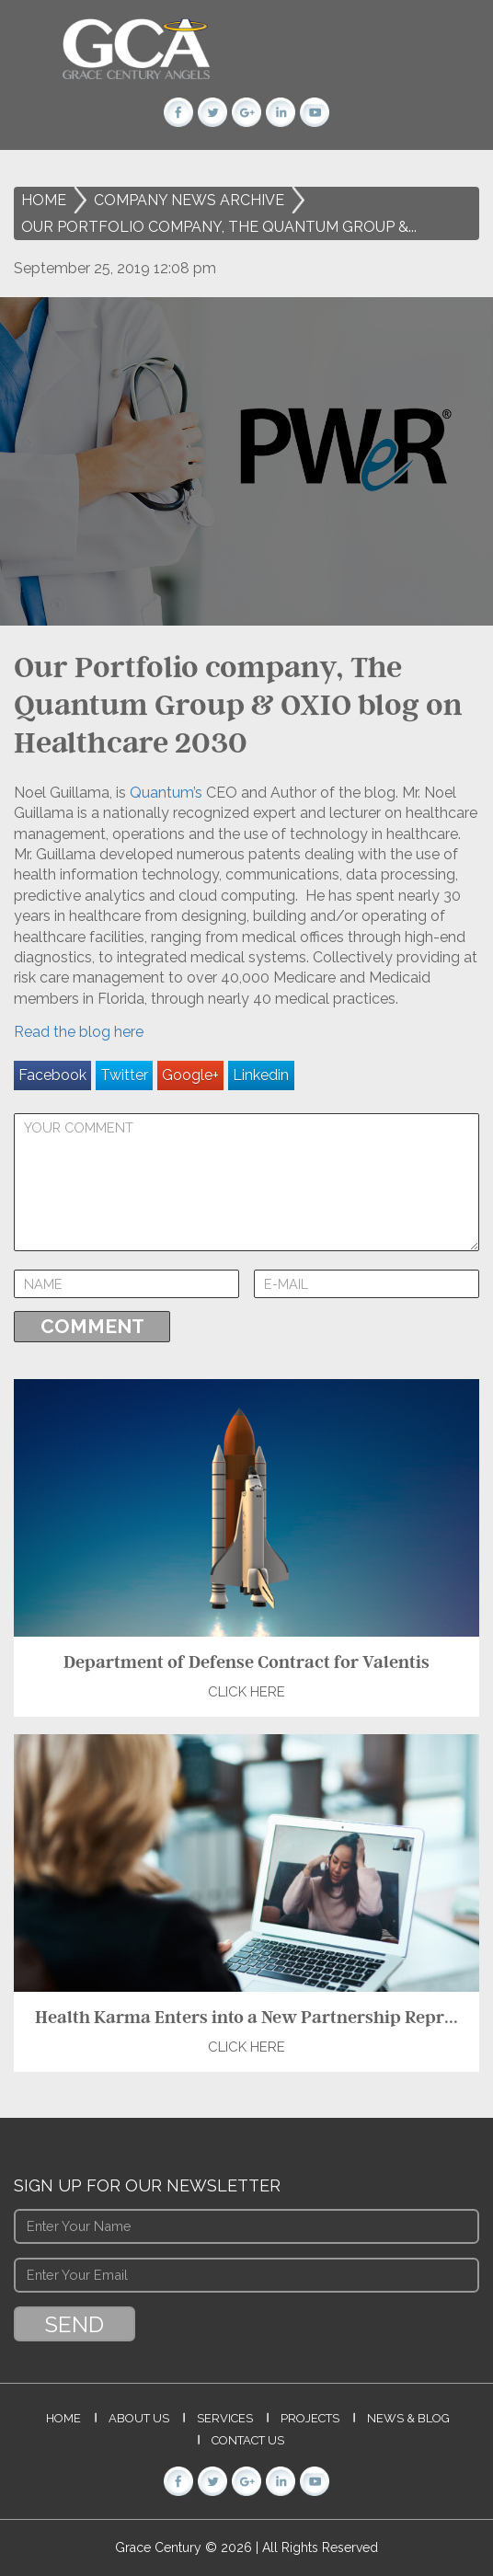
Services (225, 2418)
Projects (310, 2418)
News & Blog (408, 2418)
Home (43, 200)
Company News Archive (189, 200)
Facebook (52, 1075)
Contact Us (248, 2440)
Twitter (124, 1075)
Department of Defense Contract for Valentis (246, 1661)
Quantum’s (164, 792)
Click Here (246, 1692)
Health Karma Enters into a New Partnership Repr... (246, 2017)
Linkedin (261, 1075)
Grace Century (160, 2547)
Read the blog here (78, 1032)
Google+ (190, 1075)
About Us (139, 2418)
